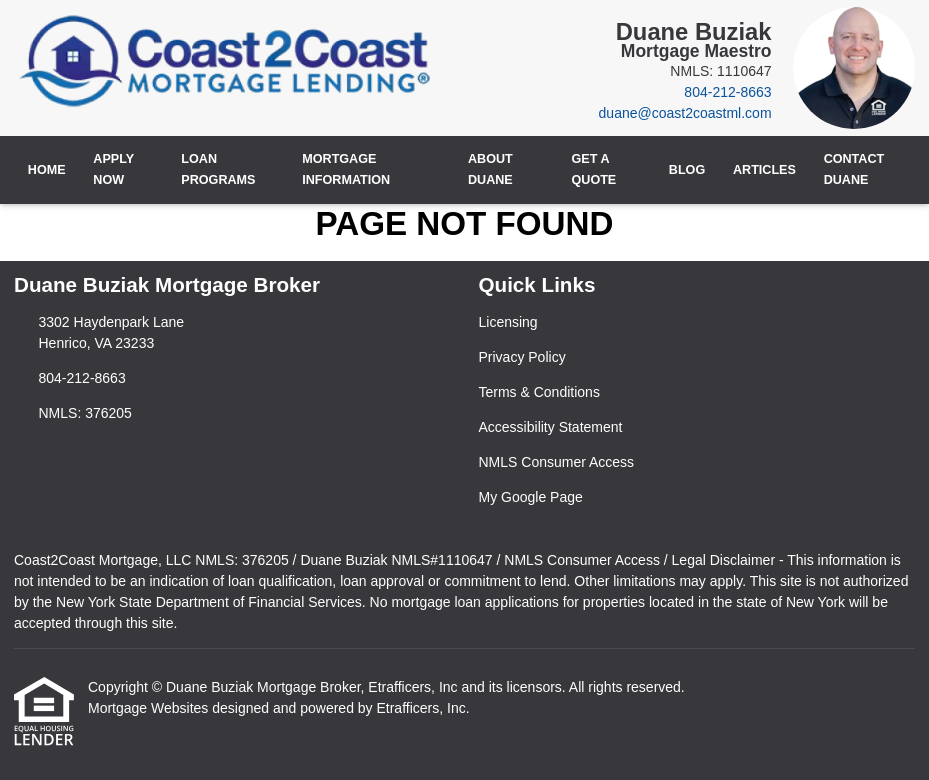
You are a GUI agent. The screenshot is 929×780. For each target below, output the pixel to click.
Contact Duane (854, 169)
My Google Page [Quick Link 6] (531, 497)
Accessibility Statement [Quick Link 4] (551, 427)
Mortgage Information (346, 169)
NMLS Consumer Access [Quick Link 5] (557, 462)
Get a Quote (593, 169)
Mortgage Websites (150, 708)
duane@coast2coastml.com (685, 113)
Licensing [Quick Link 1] (508, 322)
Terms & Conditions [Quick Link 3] (539, 392)
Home (47, 170)
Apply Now (113, 169)
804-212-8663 (727, 92)
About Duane (490, 169)
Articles (764, 170)
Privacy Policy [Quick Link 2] (522, 357)
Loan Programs (218, 169)
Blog (687, 170)
